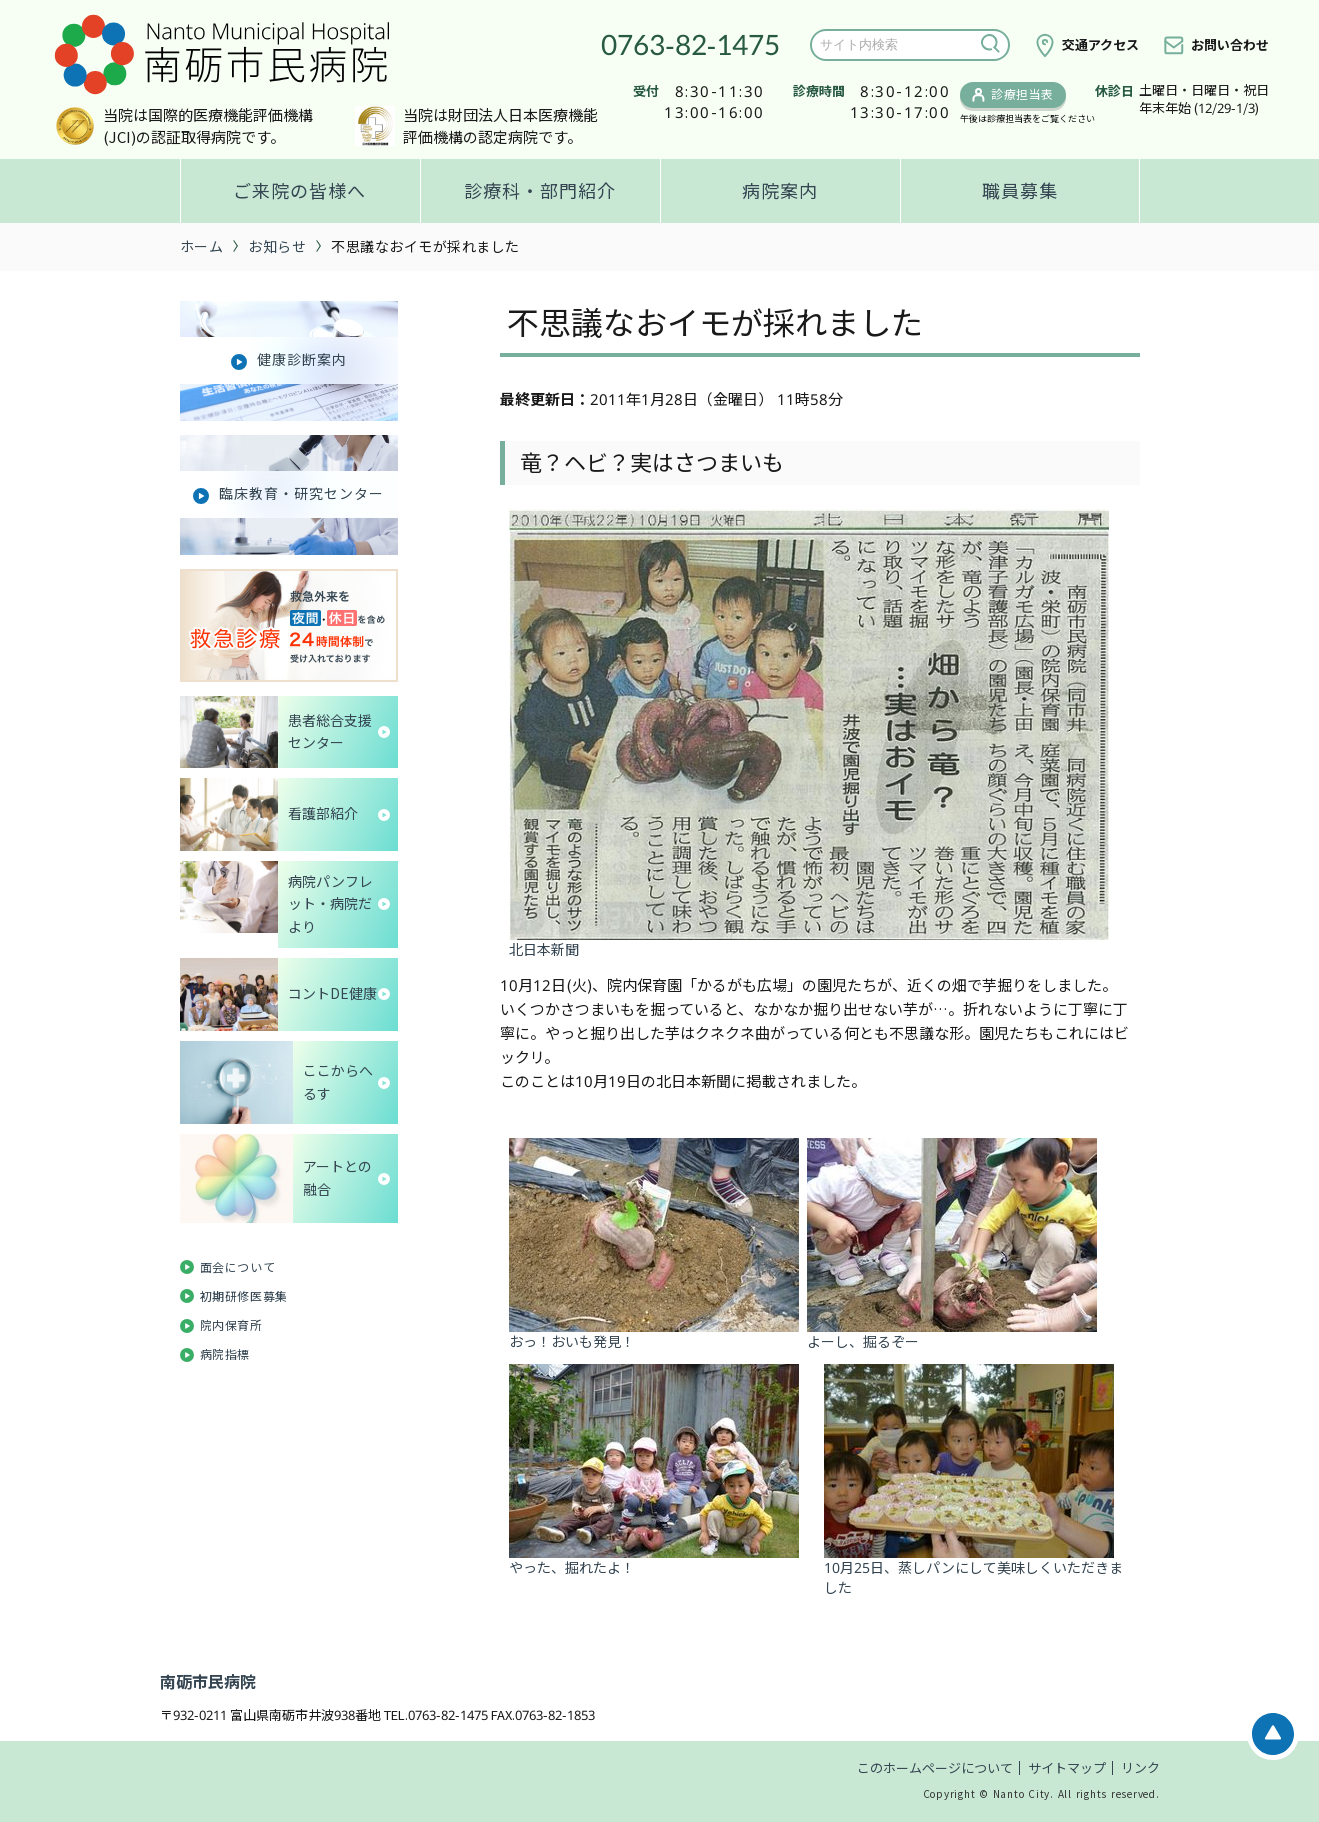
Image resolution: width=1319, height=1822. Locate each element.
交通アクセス (1100, 45)
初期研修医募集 (244, 1296)
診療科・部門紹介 (540, 191)
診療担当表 (1022, 94)
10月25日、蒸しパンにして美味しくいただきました (973, 1568)
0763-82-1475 (690, 44)
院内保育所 (231, 1325)
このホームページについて (935, 1768)
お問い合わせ (1230, 45)
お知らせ (277, 246)
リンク (1140, 1768)
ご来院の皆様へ (299, 191)
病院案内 (780, 191)
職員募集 (1020, 191)
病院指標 (225, 1354)
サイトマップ (1067, 1768)
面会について (238, 1267)
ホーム (202, 246)
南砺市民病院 (208, 1682)
